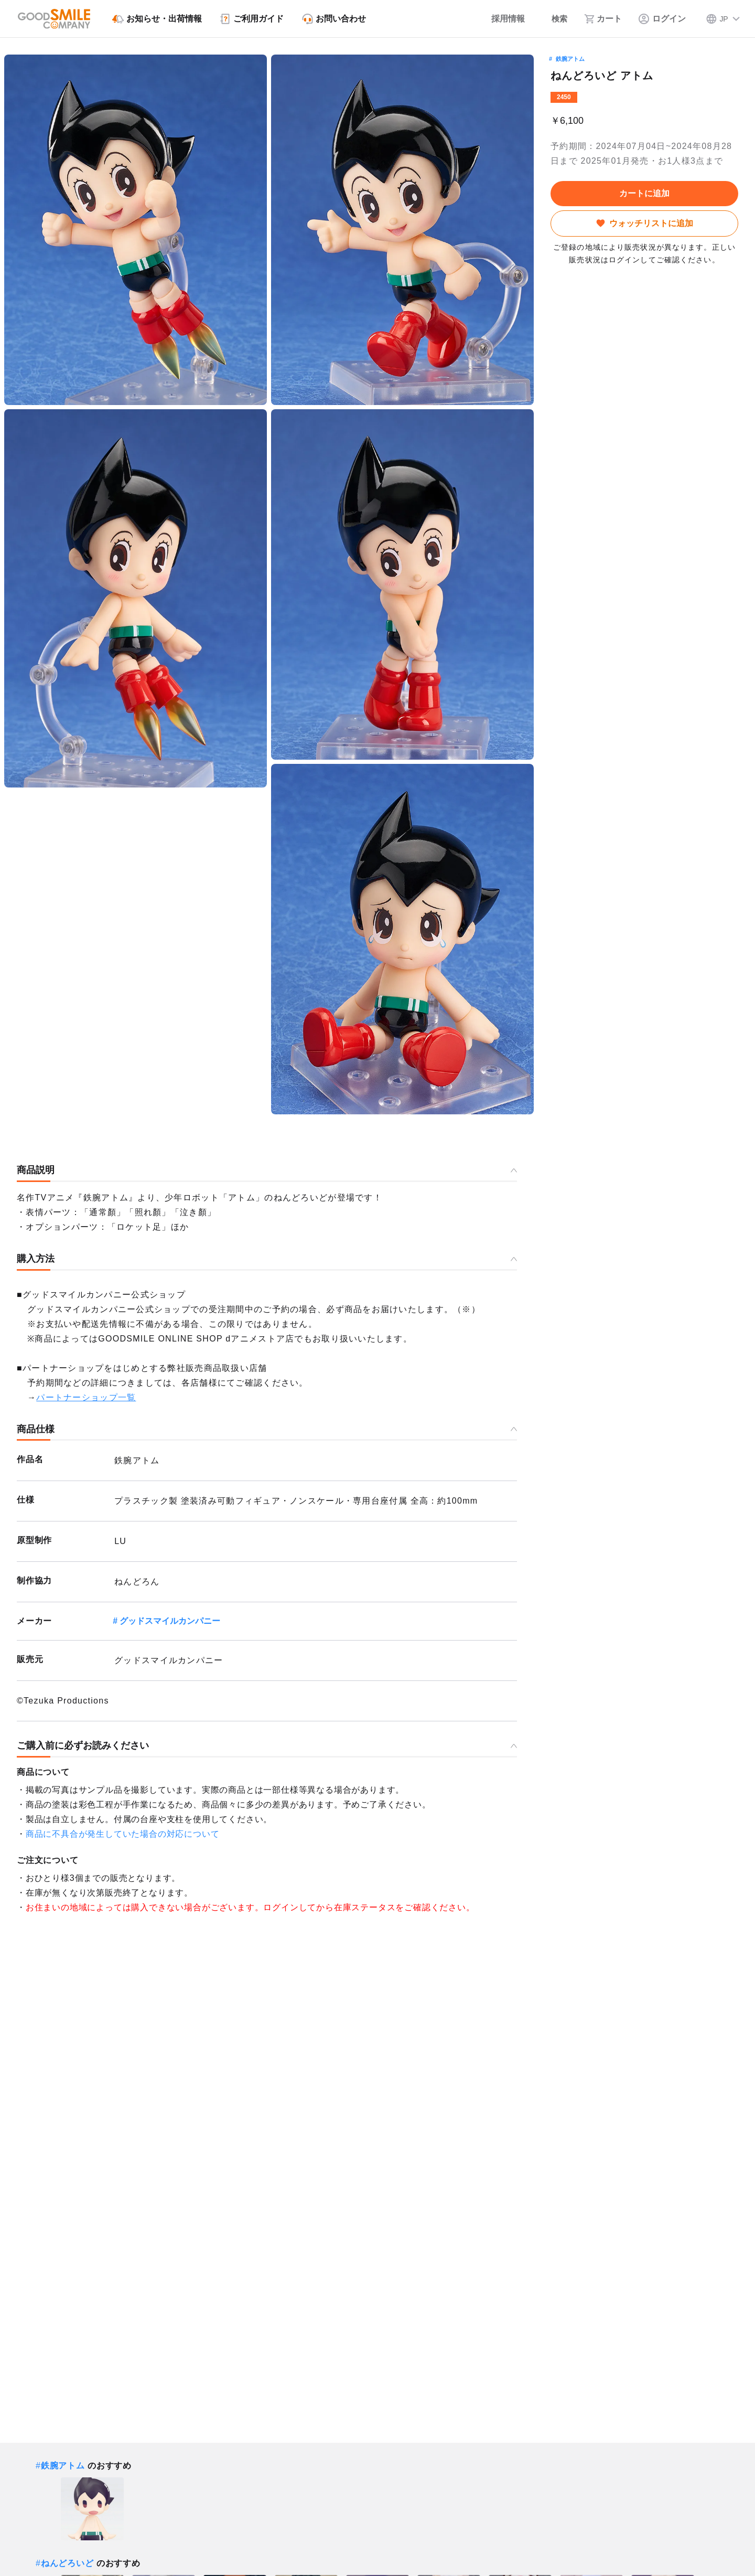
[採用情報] (499, 19)
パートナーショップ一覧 (86, 1397)
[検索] (553, 19)
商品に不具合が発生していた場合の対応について (123, 1833)
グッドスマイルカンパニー (170, 1620)
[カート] (603, 19)
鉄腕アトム (570, 59)
